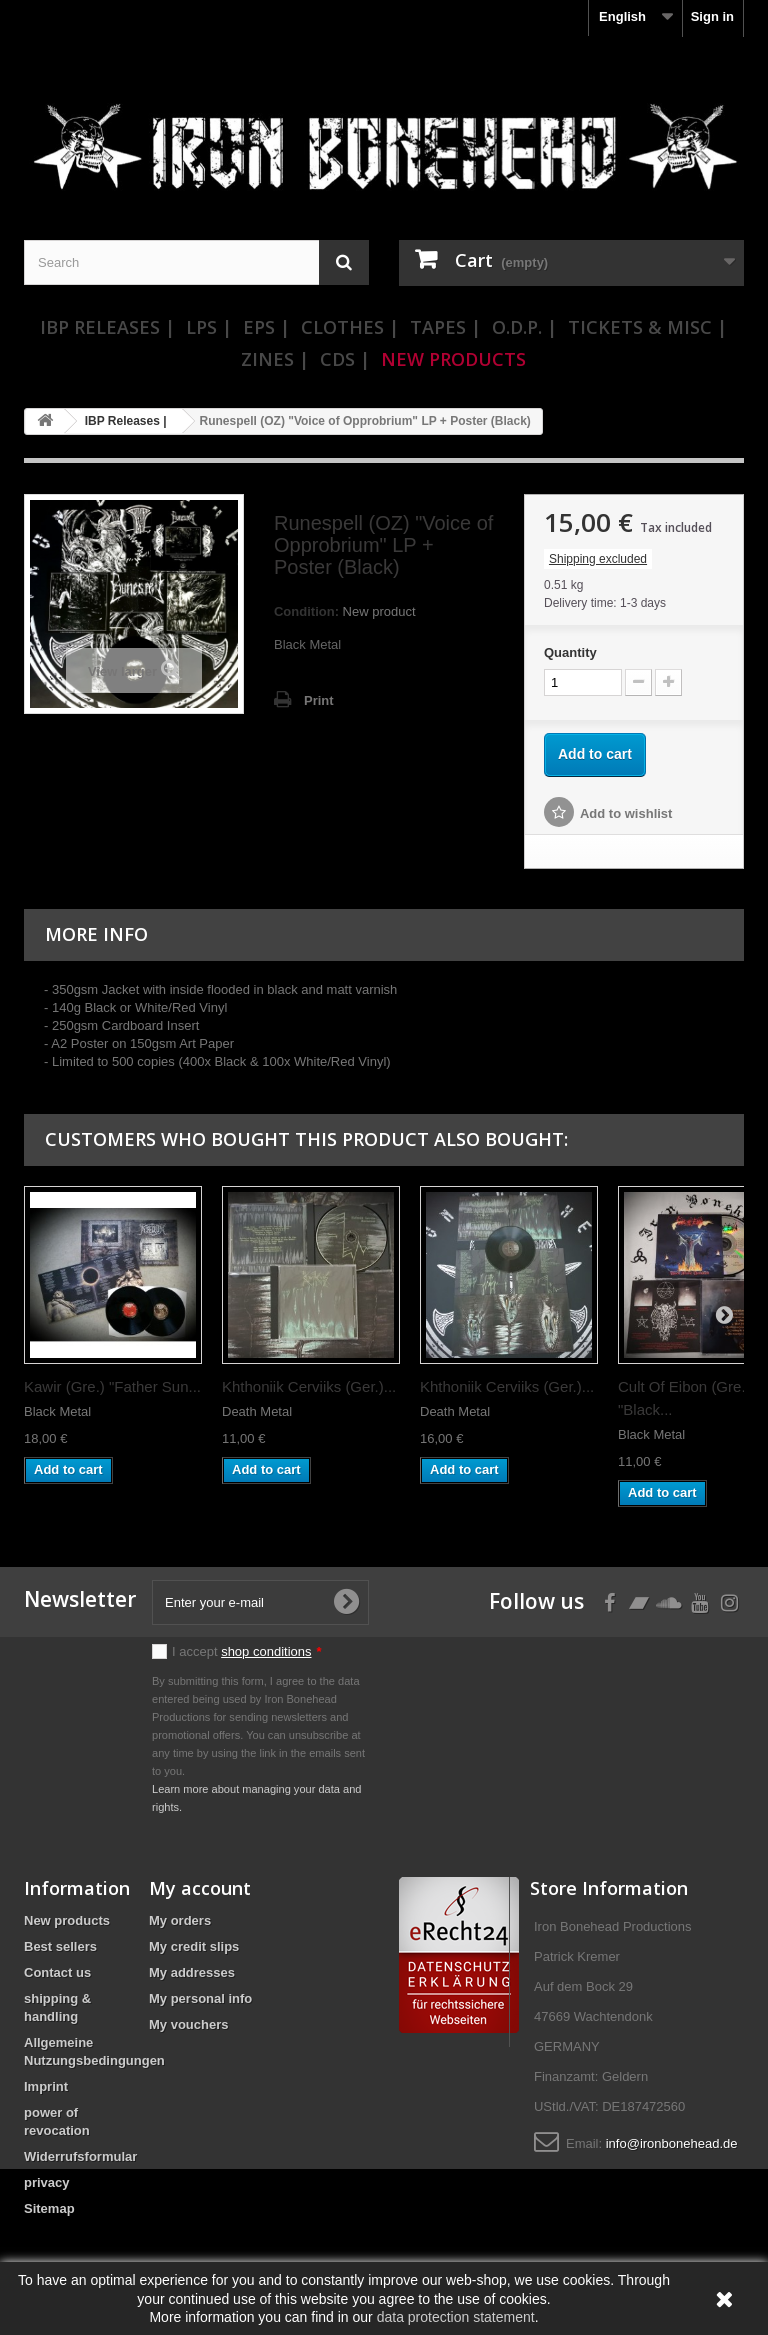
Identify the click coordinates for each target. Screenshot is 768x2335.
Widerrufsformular (80, 2156)
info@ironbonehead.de (672, 2143)
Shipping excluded (598, 559)
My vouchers (188, 2024)
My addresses (192, 1972)
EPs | (266, 327)
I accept (247, 1651)
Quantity (570, 652)
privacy (47, 2182)
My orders (180, 1920)
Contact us (57, 1972)
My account (200, 1888)
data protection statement (456, 2317)
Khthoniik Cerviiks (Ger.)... (309, 1386)
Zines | (275, 359)
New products (67, 1920)
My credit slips (194, 1946)
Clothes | (350, 327)
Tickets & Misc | (647, 327)
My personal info (200, 1998)
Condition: (306, 611)
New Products (453, 359)
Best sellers (60, 1946)
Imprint (46, 2086)
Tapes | (445, 327)
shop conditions (266, 1651)
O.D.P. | (524, 327)
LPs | (209, 327)
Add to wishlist (626, 813)
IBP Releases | (107, 327)
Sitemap (49, 2208)
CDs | (345, 359)
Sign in (712, 16)
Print (319, 700)
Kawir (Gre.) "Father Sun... (112, 1386)
